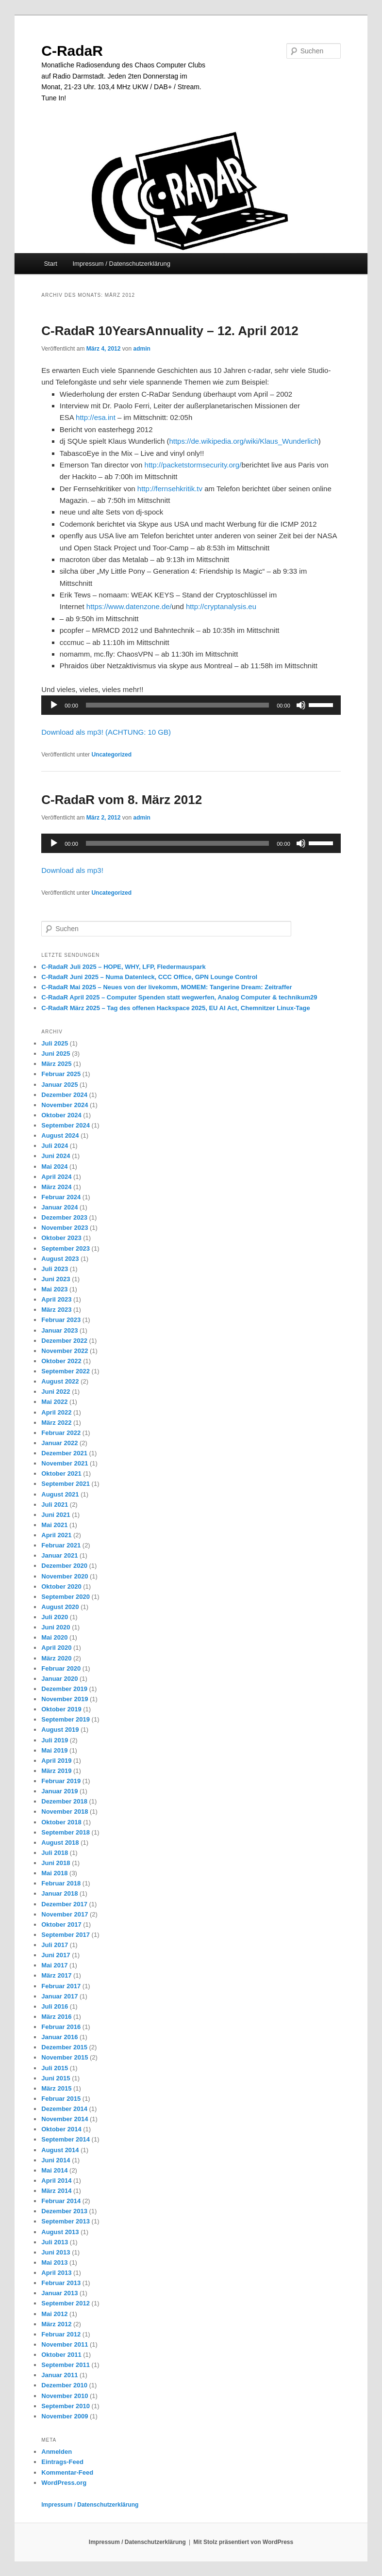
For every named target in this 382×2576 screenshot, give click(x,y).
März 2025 (56, 1063)
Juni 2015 (55, 2078)
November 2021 (64, 1463)
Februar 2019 (61, 1781)
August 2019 (60, 1729)
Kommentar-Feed (67, 2472)
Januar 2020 (59, 1678)
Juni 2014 (55, 2160)
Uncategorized (111, 754)
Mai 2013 (54, 2262)
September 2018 (65, 1832)
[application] (191, 705)
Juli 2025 (54, 1043)
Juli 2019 (54, 1740)
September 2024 (65, 1125)
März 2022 (56, 1422)
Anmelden (56, 2451)
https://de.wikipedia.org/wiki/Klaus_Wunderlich (243, 441)
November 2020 (64, 1576)
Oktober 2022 (61, 1361)
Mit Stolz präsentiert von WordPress (243, 2542)
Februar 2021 (61, 1545)
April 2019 (56, 1760)
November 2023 (64, 1227)
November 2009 (64, 2416)
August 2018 (60, 1842)
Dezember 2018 (64, 1801)
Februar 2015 (61, 2098)
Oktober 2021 (61, 1473)
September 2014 (65, 2139)
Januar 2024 (59, 1207)
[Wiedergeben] (54, 705)
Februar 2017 (61, 1986)
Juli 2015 (54, 2068)
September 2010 (65, 2406)
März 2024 (56, 1187)
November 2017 (64, 1914)
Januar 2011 (59, 2375)
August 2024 (60, 1135)
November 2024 (64, 1105)
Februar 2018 (61, 1883)
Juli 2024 (54, 1145)
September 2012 (65, 2303)
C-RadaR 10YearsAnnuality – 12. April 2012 (169, 330)
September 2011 (65, 2364)
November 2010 (64, 2395)
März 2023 (56, 1309)
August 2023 (60, 1258)
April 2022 (56, 1412)
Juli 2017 (54, 1944)
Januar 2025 (59, 1084)
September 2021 (65, 1483)
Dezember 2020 (64, 1565)
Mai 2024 (54, 1166)
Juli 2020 (54, 1617)
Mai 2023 (54, 1289)
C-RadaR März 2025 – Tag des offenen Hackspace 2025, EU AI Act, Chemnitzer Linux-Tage (175, 1008)
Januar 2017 (59, 1996)
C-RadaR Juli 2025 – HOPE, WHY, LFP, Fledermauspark (123, 966)
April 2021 (56, 1535)
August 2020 (60, 1606)
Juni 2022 (55, 1391)
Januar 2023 (59, 1330)
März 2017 (56, 1975)
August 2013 (60, 2232)
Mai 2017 (54, 1965)
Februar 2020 (61, 1668)
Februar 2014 (61, 2201)
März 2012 (56, 2324)
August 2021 (60, 1494)
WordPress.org (63, 2482)
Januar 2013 (59, 2293)
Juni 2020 (55, 1627)
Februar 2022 (61, 1432)
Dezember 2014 (64, 2108)
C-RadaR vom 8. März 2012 (121, 799)
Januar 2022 (59, 1443)
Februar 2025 (61, 1074)
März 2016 (56, 2016)
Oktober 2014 (61, 2129)
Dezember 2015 (64, 2047)
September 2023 (65, 1248)
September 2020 (65, 1596)
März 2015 (56, 2088)
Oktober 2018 (61, 1822)
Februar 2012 (61, 2334)
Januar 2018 (59, 1893)
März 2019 (56, 1770)
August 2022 (60, 1381)
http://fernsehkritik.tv (169, 488)
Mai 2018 (54, 1873)
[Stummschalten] (301, 705)
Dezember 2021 (64, 1453)
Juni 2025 (55, 1053)
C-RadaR (72, 51)
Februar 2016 (61, 2026)
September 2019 (65, 1719)
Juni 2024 (55, 1155)
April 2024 (56, 1176)
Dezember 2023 (64, 1217)
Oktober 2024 (61, 1115)
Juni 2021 (55, 1514)
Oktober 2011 (61, 2354)
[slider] (177, 705)
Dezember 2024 (64, 1094)
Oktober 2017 (61, 1924)
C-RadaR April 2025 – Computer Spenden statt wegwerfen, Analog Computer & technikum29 (179, 997)
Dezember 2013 (64, 2211)
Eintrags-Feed (62, 2461)
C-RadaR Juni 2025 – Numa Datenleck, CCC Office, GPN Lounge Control (149, 977)
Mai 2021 (54, 1525)
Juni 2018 (55, 1863)
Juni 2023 (55, 1279)
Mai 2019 (54, 1750)
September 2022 (65, 1371)
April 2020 (56, 1647)
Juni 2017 (55, 1955)
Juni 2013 (55, 2252)
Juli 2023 (54, 1268)
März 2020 (56, 1658)
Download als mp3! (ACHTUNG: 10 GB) (106, 732)
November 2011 (64, 2344)
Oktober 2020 (61, 1586)
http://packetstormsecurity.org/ (193, 465)
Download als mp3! (72, 870)
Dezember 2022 (64, 1340)
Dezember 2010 (64, 2385)
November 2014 (64, 2119)
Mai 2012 (54, 2314)
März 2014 (56, 2190)
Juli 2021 (54, 1504)
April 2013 (56, 2272)
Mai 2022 (54, 1401)
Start (50, 263)
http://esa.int (96, 417)
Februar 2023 (61, 1319)
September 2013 (65, 2221)
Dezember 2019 (64, 1688)
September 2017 (65, 1934)
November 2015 (64, 2057)
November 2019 (64, 1699)
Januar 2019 (59, 1791)
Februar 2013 (61, 2282)
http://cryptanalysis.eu (221, 606)
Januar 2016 (59, 2037)
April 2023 (56, 1299)
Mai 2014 (54, 2170)
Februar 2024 (61, 1197)
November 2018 (64, 1811)
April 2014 (56, 2180)
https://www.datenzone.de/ (129, 606)
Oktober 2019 (61, 1709)
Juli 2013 (54, 2242)
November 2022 (64, 1350)
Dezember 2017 (64, 1904)
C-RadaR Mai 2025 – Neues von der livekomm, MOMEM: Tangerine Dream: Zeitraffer (166, 987)
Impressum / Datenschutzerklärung (121, 263)
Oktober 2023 (61, 1237)
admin (141, 348)
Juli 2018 (54, 1852)
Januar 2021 (59, 1555)
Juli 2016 (54, 2006)
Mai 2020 (54, 1637)
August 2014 (60, 2150)
